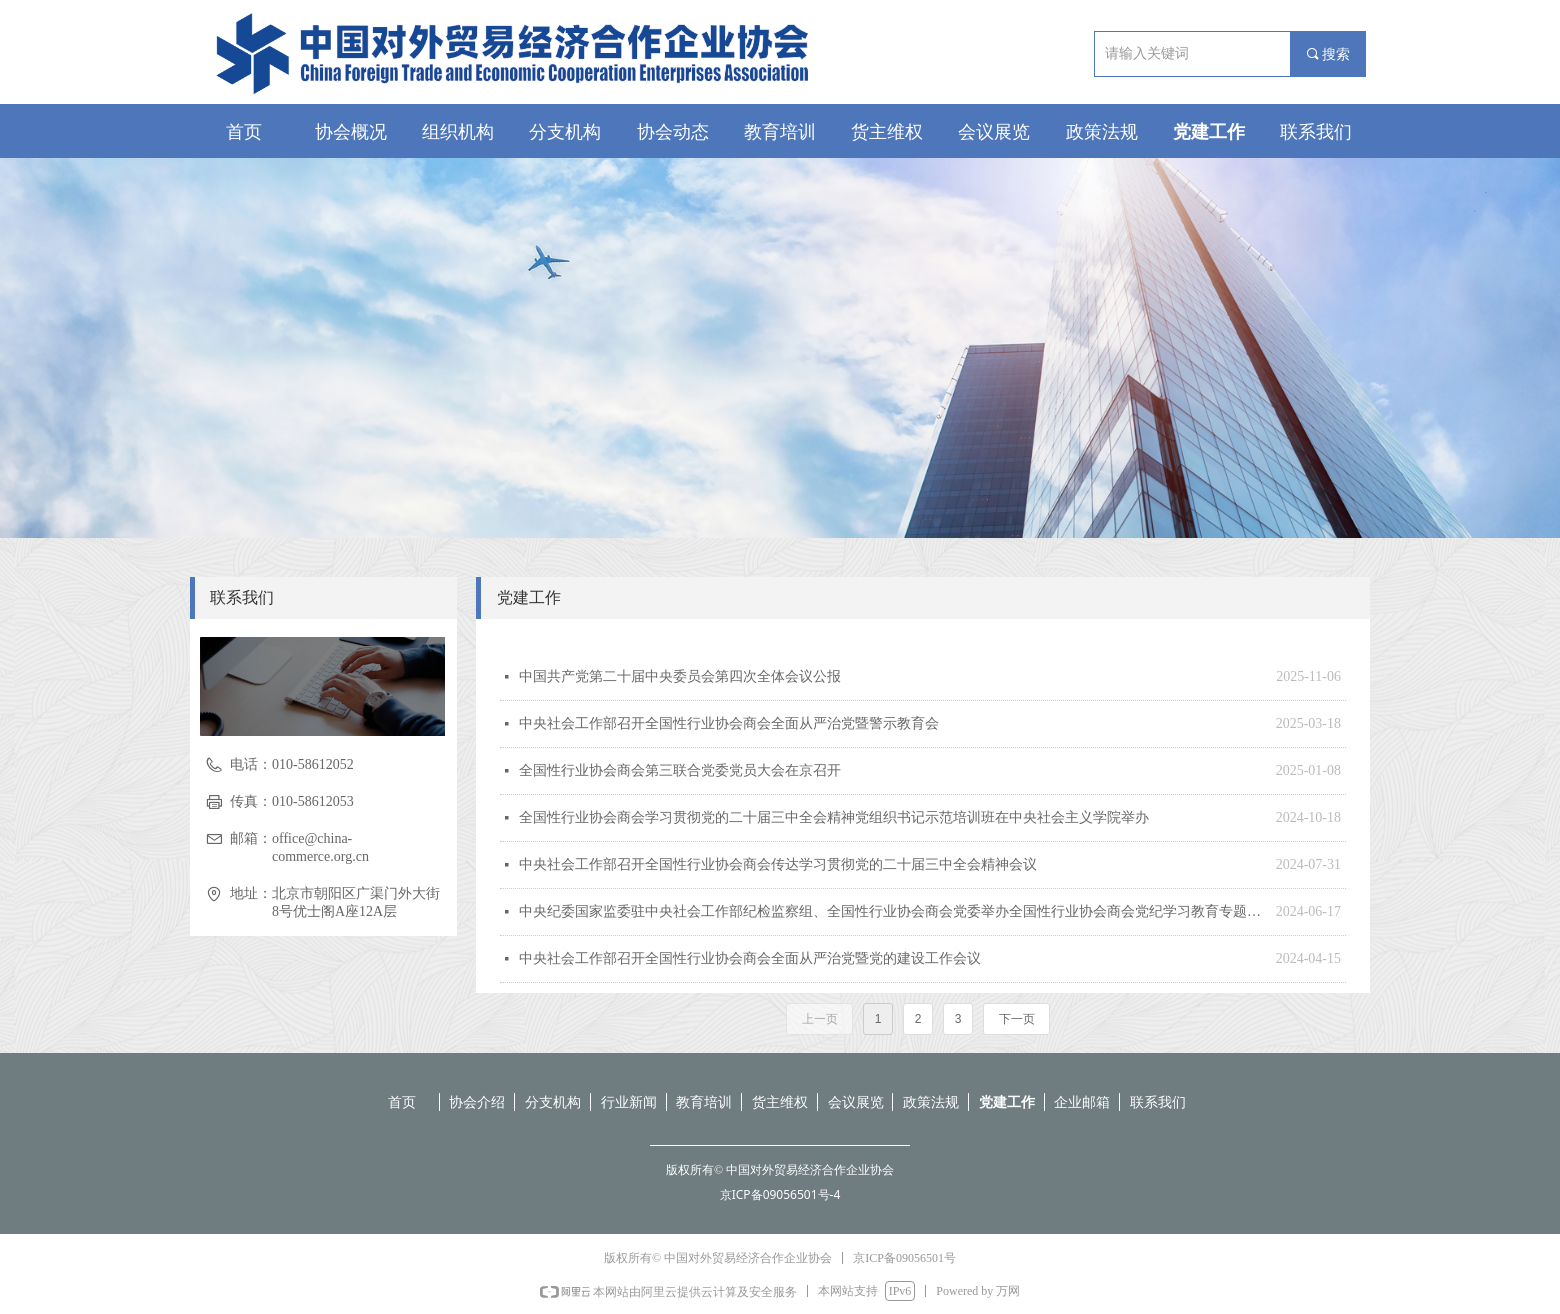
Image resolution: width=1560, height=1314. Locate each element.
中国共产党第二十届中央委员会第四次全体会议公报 (680, 676)
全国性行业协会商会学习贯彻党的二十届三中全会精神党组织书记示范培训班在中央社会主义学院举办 (834, 817)
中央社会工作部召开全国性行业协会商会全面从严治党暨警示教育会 (729, 723)
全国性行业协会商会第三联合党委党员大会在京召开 (680, 770)
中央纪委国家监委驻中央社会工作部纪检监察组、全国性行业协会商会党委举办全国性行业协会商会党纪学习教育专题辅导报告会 (892, 911)
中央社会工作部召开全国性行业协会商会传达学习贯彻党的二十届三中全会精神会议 (778, 864)
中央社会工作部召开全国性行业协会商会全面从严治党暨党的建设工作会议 (750, 958)
